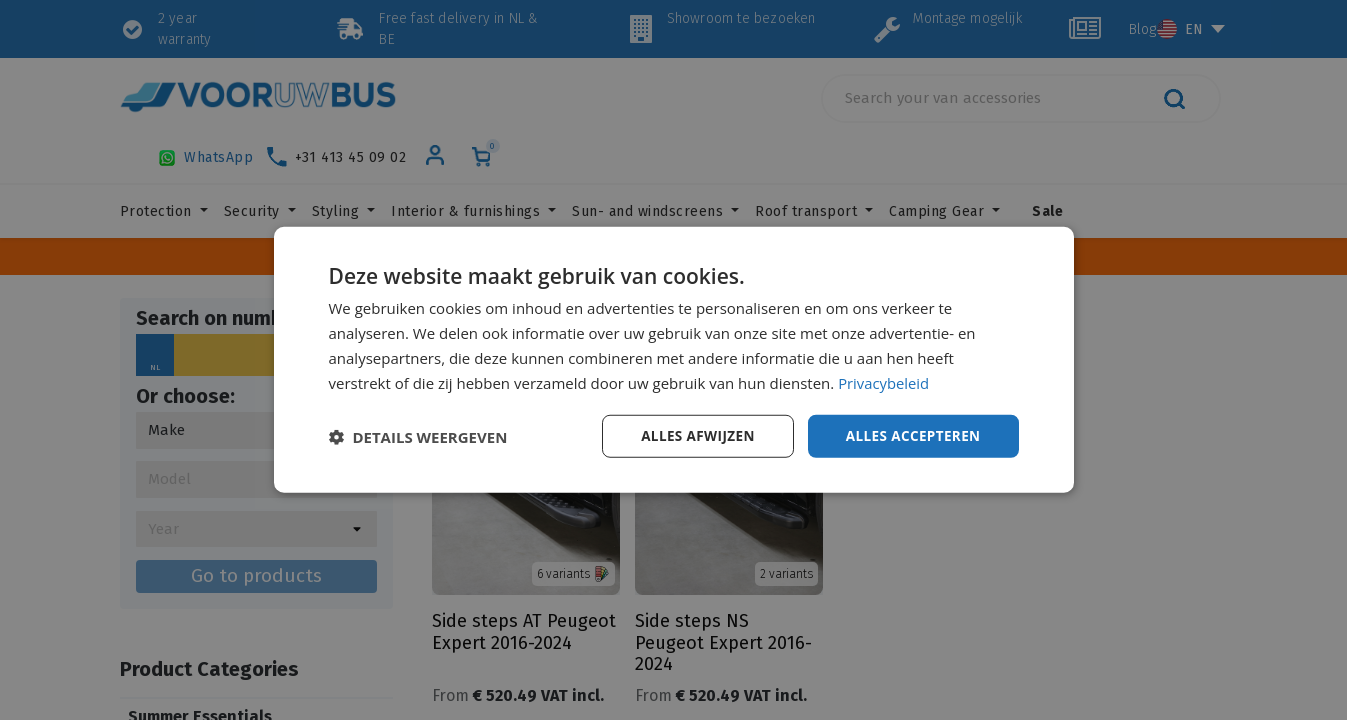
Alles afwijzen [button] (691, 435)
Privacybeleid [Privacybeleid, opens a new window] (884, 382)
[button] (418, 437)
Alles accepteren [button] (911, 435)
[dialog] (674, 360)
